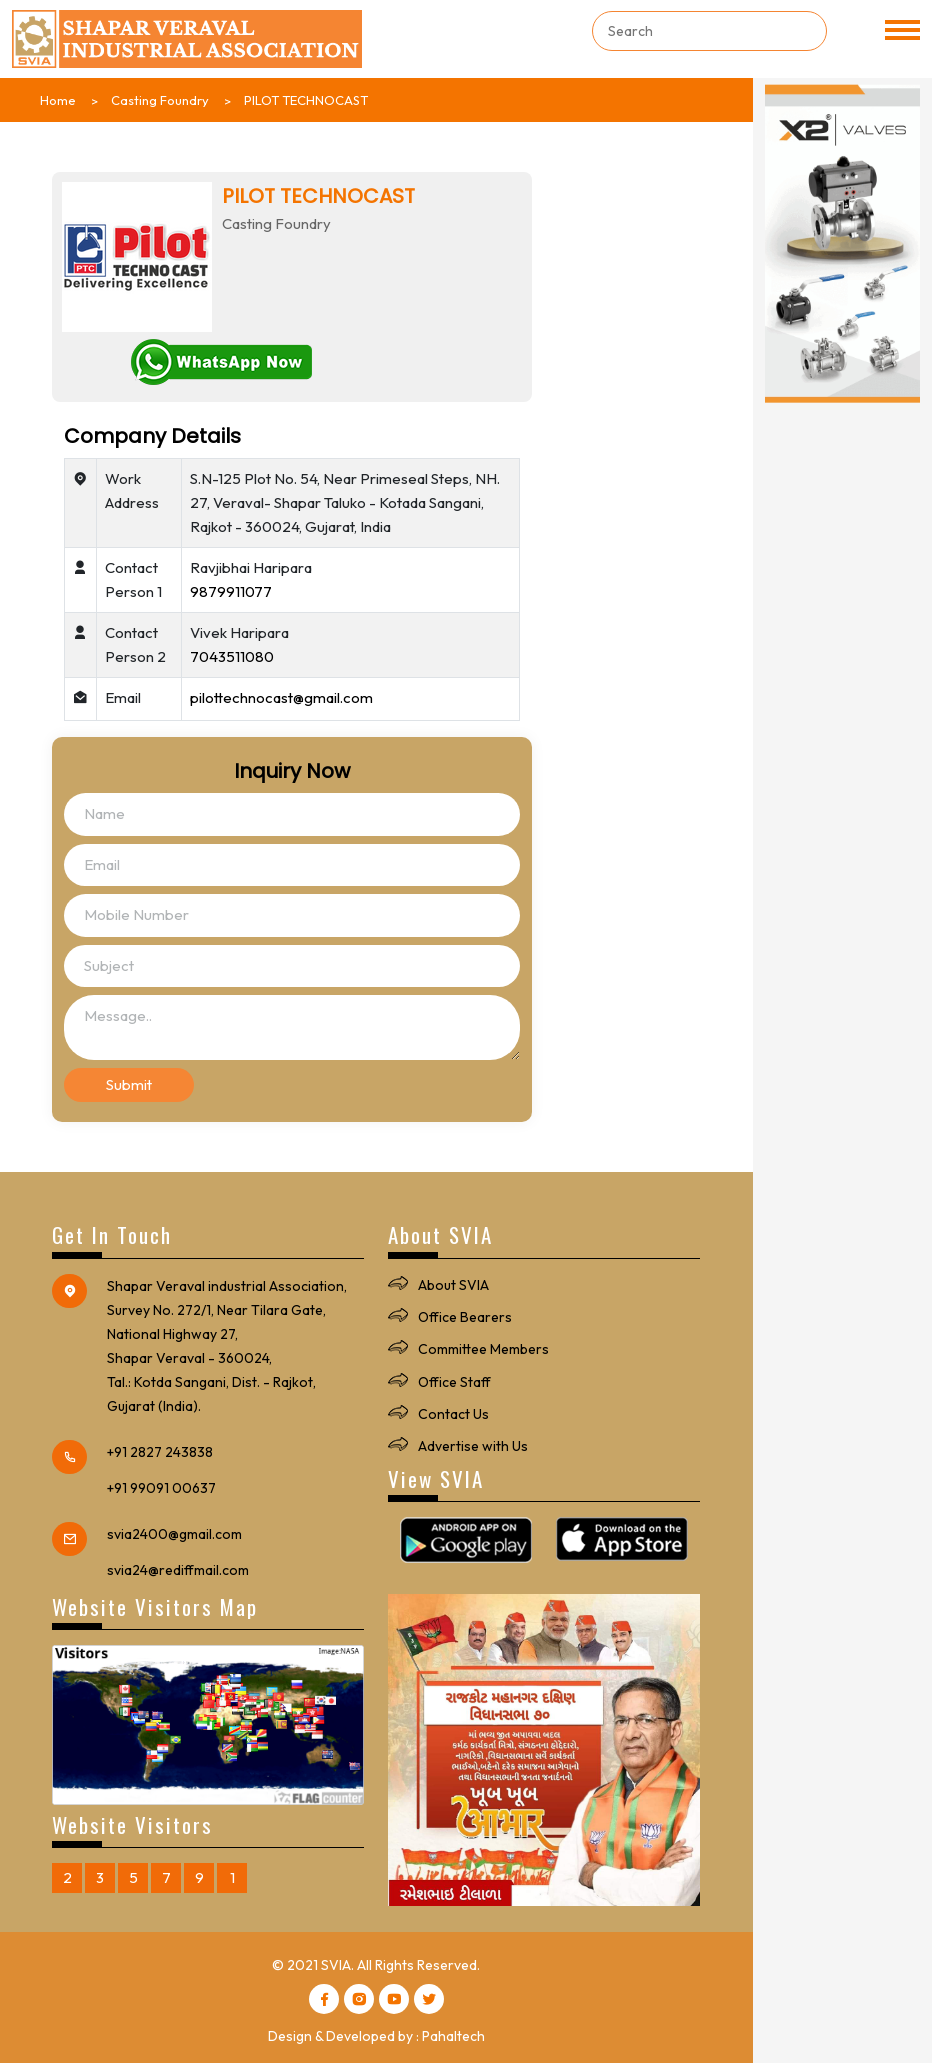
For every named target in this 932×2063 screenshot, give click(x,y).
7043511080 (232, 656)
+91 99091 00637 (161, 1488)
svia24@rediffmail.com (178, 1570)
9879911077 (231, 591)
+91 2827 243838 (160, 1452)
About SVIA (453, 1285)
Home (58, 100)
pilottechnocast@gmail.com (281, 697)
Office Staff (454, 1382)
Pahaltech (453, 2036)
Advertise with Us (473, 1446)
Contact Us (453, 1414)
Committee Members (483, 1349)
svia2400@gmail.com (174, 1534)
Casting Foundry (160, 100)
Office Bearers (465, 1317)
